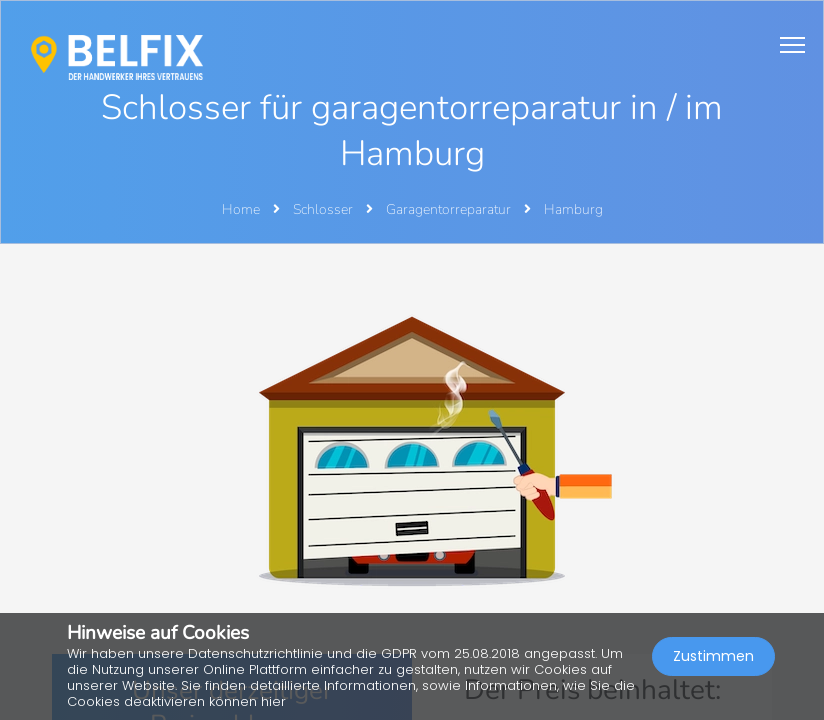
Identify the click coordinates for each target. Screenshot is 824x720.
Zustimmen (713, 656)
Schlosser (324, 209)
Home (241, 209)
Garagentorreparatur (450, 209)
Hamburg (573, 209)
